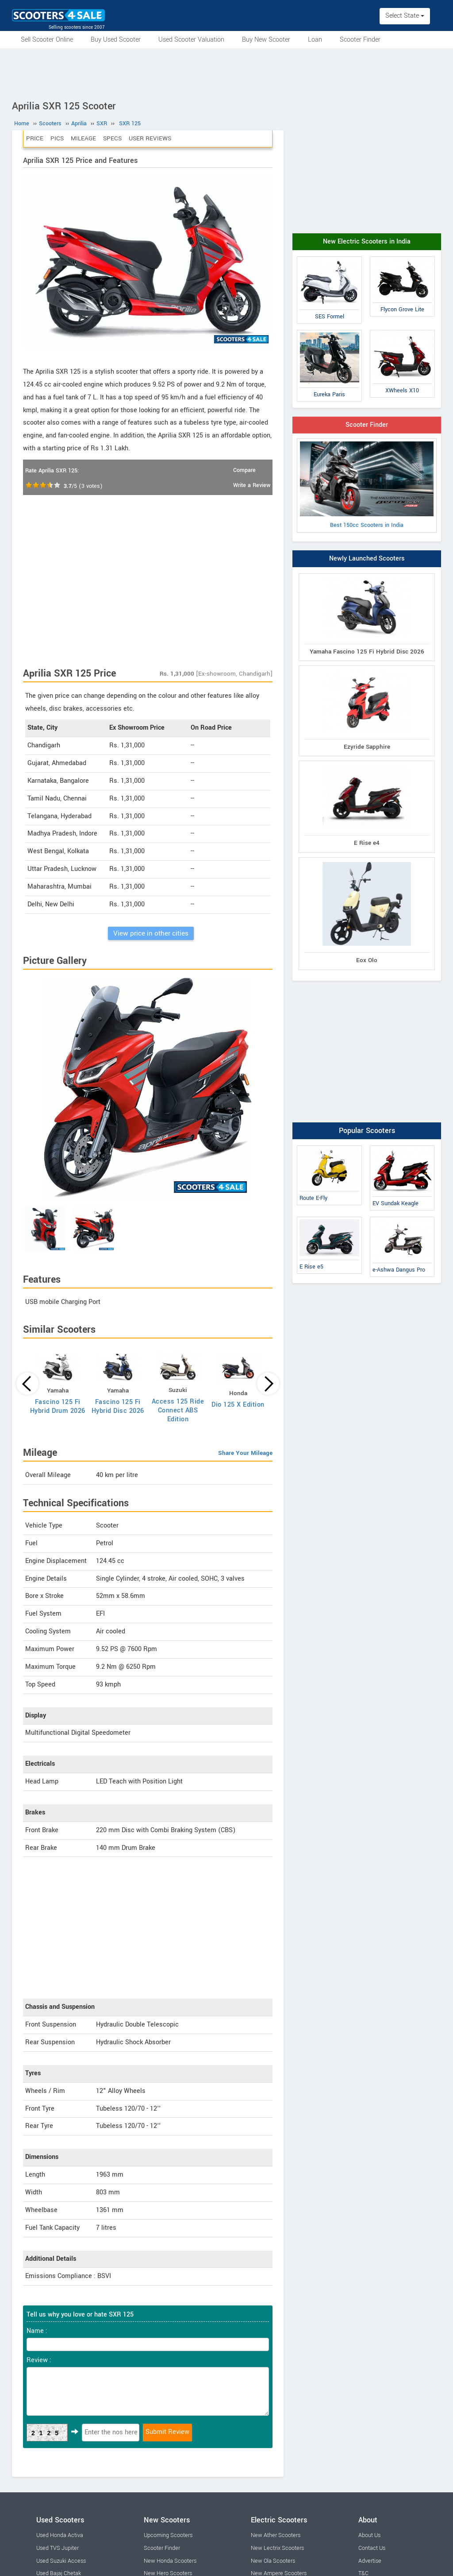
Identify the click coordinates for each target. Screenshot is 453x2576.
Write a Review (251, 485)
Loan (315, 39)
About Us (369, 2535)
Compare (244, 470)
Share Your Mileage (245, 1453)
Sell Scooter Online (47, 39)
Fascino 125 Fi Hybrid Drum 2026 (57, 1406)
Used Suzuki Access (61, 2561)
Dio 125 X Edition (238, 1404)
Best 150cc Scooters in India (367, 485)
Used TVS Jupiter (57, 2548)
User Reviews (150, 138)
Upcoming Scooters (168, 2535)
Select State (404, 15)
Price (34, 138)
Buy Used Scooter (116, 39)
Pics (57, 138)
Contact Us (371, 2548)
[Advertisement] (226, 73)
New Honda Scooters (170, 2561)
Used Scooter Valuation (191, 39)
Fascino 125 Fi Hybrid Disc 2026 (118, 1406)
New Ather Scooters (275, 2535)
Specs (112, 138)
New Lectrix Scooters (277, 2548)
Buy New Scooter (266, 39)
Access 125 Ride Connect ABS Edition (178, 1410)
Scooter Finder (360, 39)
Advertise (369, 2561)
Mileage (83, 138)
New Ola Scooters (273, 2561)
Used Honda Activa (59, 2535)
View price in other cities (150, 933)
